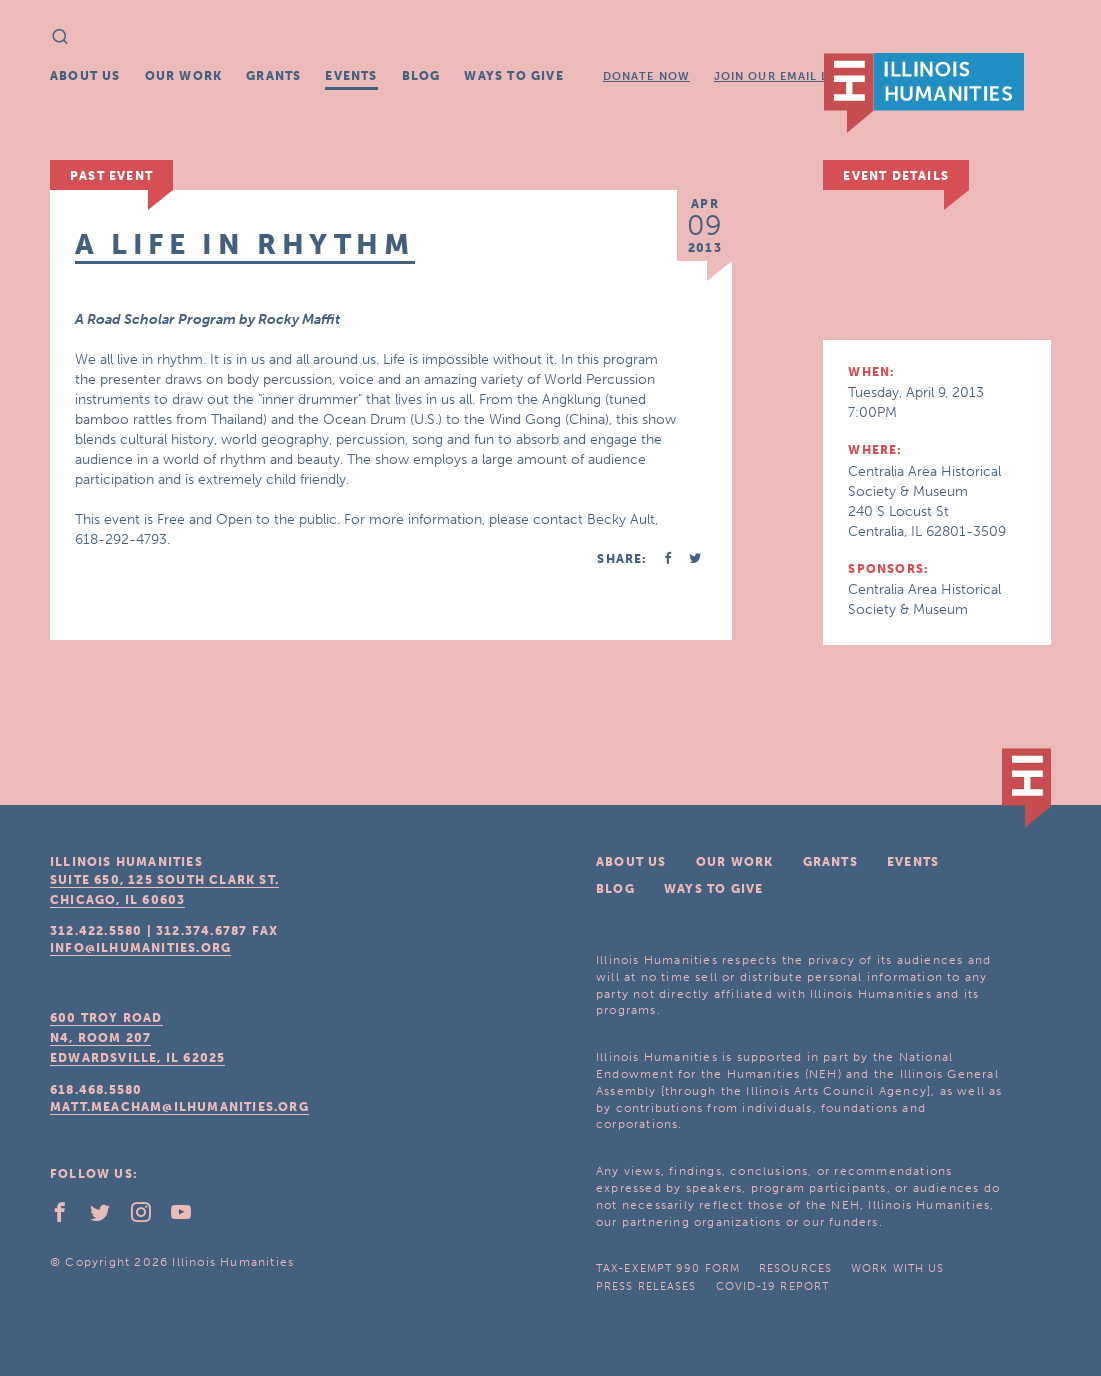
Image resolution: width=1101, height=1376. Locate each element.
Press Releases (646, 1286)
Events (351, 76)
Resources (795, 1268)
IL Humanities (924, 93)
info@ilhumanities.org (140, 948)
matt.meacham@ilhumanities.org (179, 1107)
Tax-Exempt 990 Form (668, 1268)
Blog (421, 76)
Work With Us (897, 1268)
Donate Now (646, 76)
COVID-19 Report (773, 1286)
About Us (85, 76)
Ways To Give (513, 76)
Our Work (184, 76)
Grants (273, 76)
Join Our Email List (781, 76)
